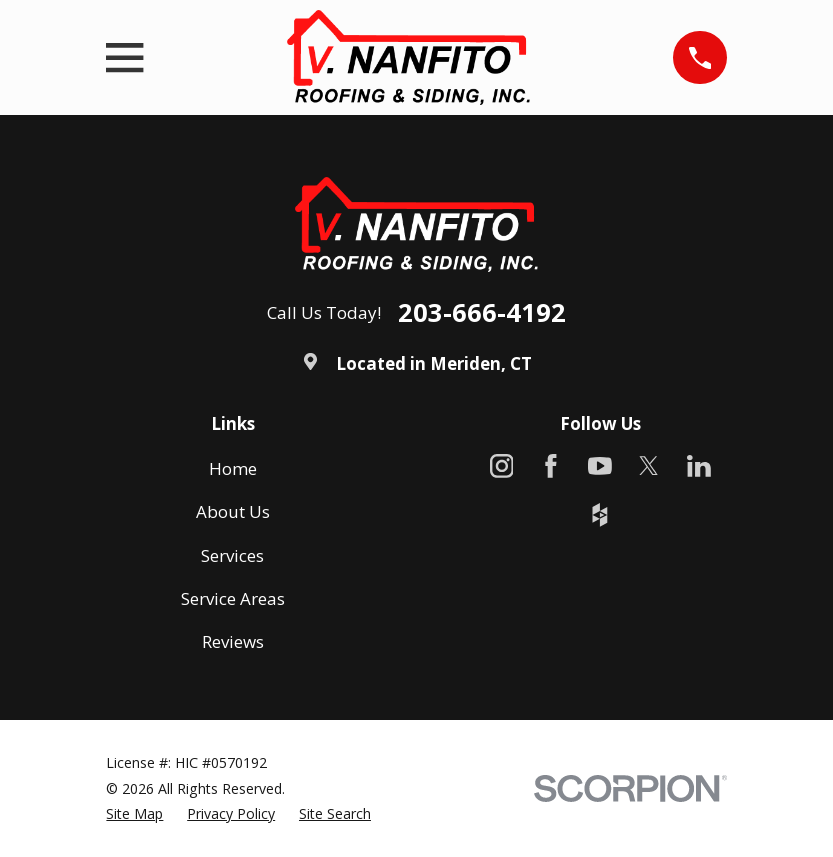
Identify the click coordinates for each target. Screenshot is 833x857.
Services (232, 555)
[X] (649, 466)
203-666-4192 (482, 313)
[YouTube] (600, 466)
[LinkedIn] (699, 466)
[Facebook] (551, 466)
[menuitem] (134, 814)
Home (233, 468)
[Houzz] (600, 515)
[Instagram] (502, 466)
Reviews (233, 641)
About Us (233, 511)
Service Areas (233, 598)
